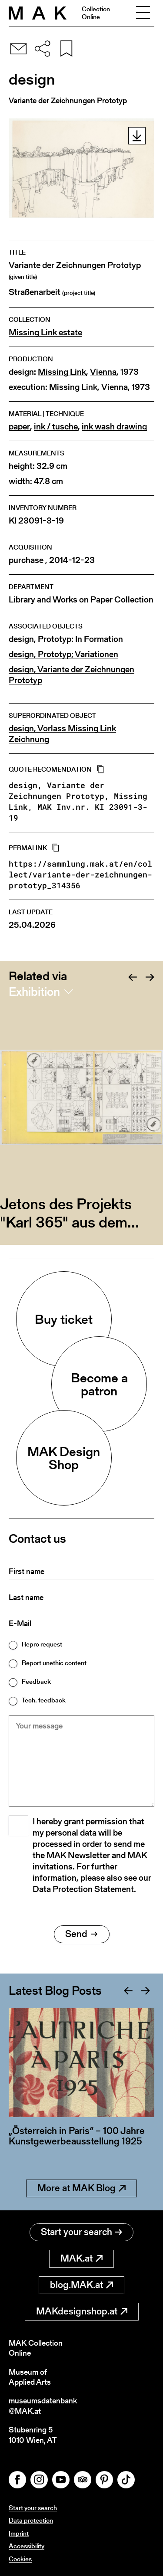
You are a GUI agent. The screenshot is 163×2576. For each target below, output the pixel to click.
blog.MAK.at (81, 2284)
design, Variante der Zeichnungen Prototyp (71, 675)
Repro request (42, 1644)
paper (19, 426)
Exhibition (34, 991)
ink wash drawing (114, 426)
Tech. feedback (44, 1700)
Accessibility (26, 2545)
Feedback (36, 1681)
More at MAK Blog (81, 2188)
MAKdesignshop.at (81, 2311)
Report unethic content (54, 1663)
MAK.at (81, 2258)
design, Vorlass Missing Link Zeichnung (62, 734)
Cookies (20, 2558)
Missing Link (62, 372)
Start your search (81, 2232)
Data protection (31, 2520)
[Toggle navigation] (143, 13)
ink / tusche (56, 426)
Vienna (103, 372)
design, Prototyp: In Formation (66, 639)
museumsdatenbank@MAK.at (43, 2406)
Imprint (19, 2533)
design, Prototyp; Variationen (63, 654)
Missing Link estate (45, 332)
